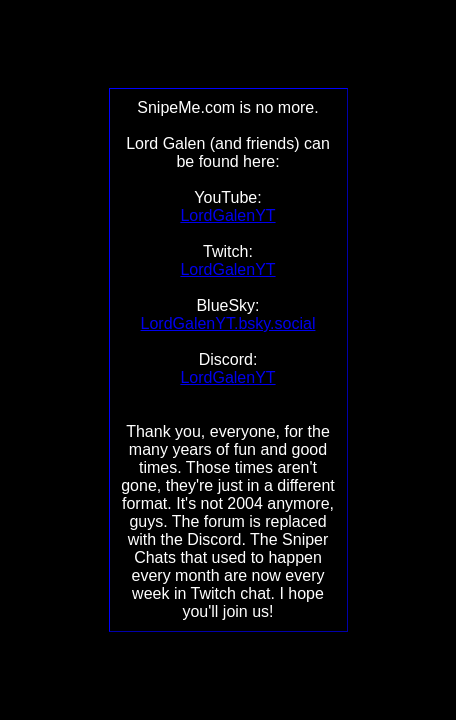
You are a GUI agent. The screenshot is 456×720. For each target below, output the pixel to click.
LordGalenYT (227, 215)
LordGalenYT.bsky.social (228, 323)
